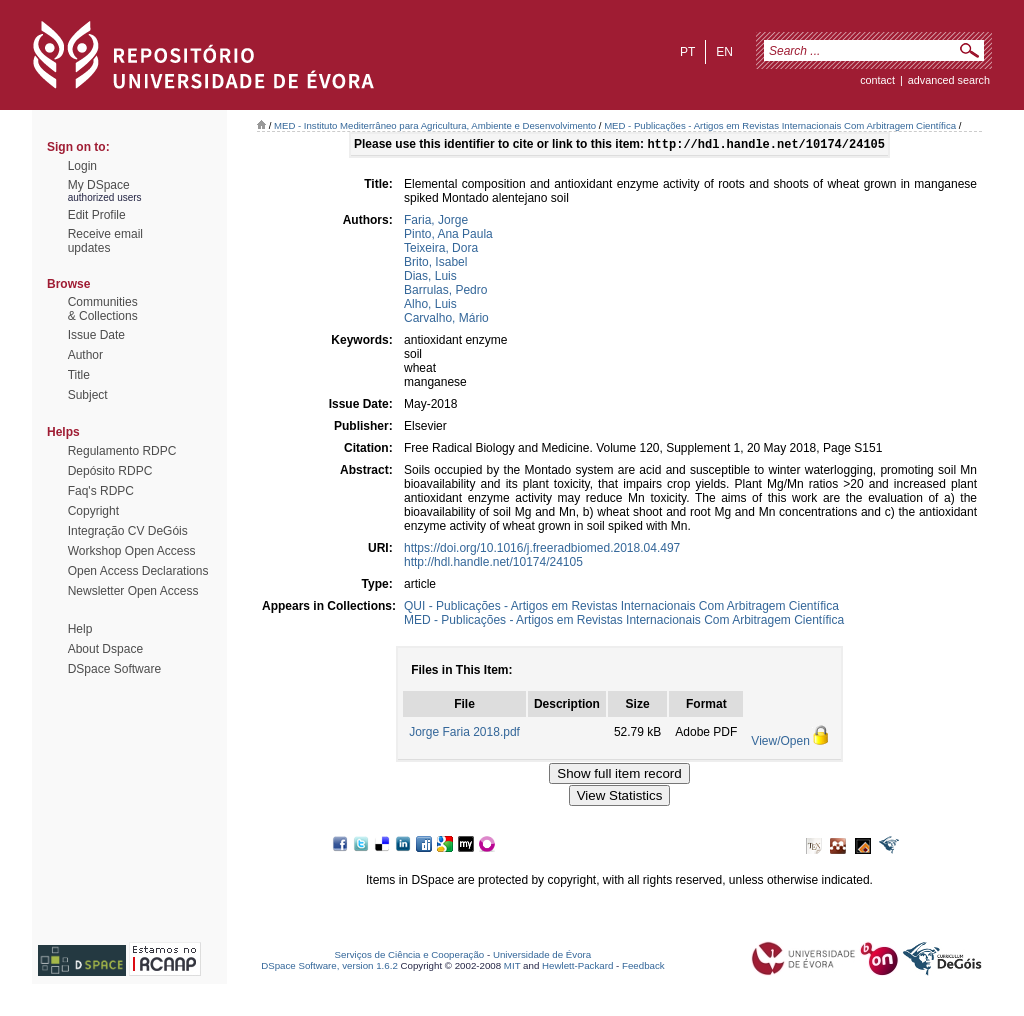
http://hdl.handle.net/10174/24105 (493, 564)
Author (85, 355)
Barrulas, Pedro (445, 292)
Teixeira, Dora (441, 250)
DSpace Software (114, 669)
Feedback (643, 967)
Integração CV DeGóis (128, 531)
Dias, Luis (430, 278)
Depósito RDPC (110, 471)
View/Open (780, 743)
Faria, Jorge (436, 222)
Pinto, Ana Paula (448, 236)
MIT (512, 967)
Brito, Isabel (435, 264)
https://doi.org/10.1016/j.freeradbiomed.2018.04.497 (542, 550)
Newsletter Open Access (133, 591)
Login (82, 166)
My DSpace (99, 185)
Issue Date (96, 335)
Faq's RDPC (101, 491)
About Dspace (105, 649)
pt (687, 52)
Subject (88, 395)
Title (79, 375)
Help (80, 629)
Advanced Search (949, 80)
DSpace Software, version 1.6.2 (329, 967)
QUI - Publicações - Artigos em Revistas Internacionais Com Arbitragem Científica (621, 608)
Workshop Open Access (132, 551)
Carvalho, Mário (446, 320)
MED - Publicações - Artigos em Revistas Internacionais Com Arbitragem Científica (780, 125)
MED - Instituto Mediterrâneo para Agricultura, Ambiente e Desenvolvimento (435, 125)
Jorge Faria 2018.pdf (464, 734)
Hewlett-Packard (577, 967)
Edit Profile (97, 215)
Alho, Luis (430, 306)
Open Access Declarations (138, 571)
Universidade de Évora (542, 956)
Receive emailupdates (105, 241)
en (724, 52)
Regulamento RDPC (122, 451)
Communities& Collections (103, 309)
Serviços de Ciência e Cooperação (410, 956)
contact (877, 80)
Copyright (93, 511)
